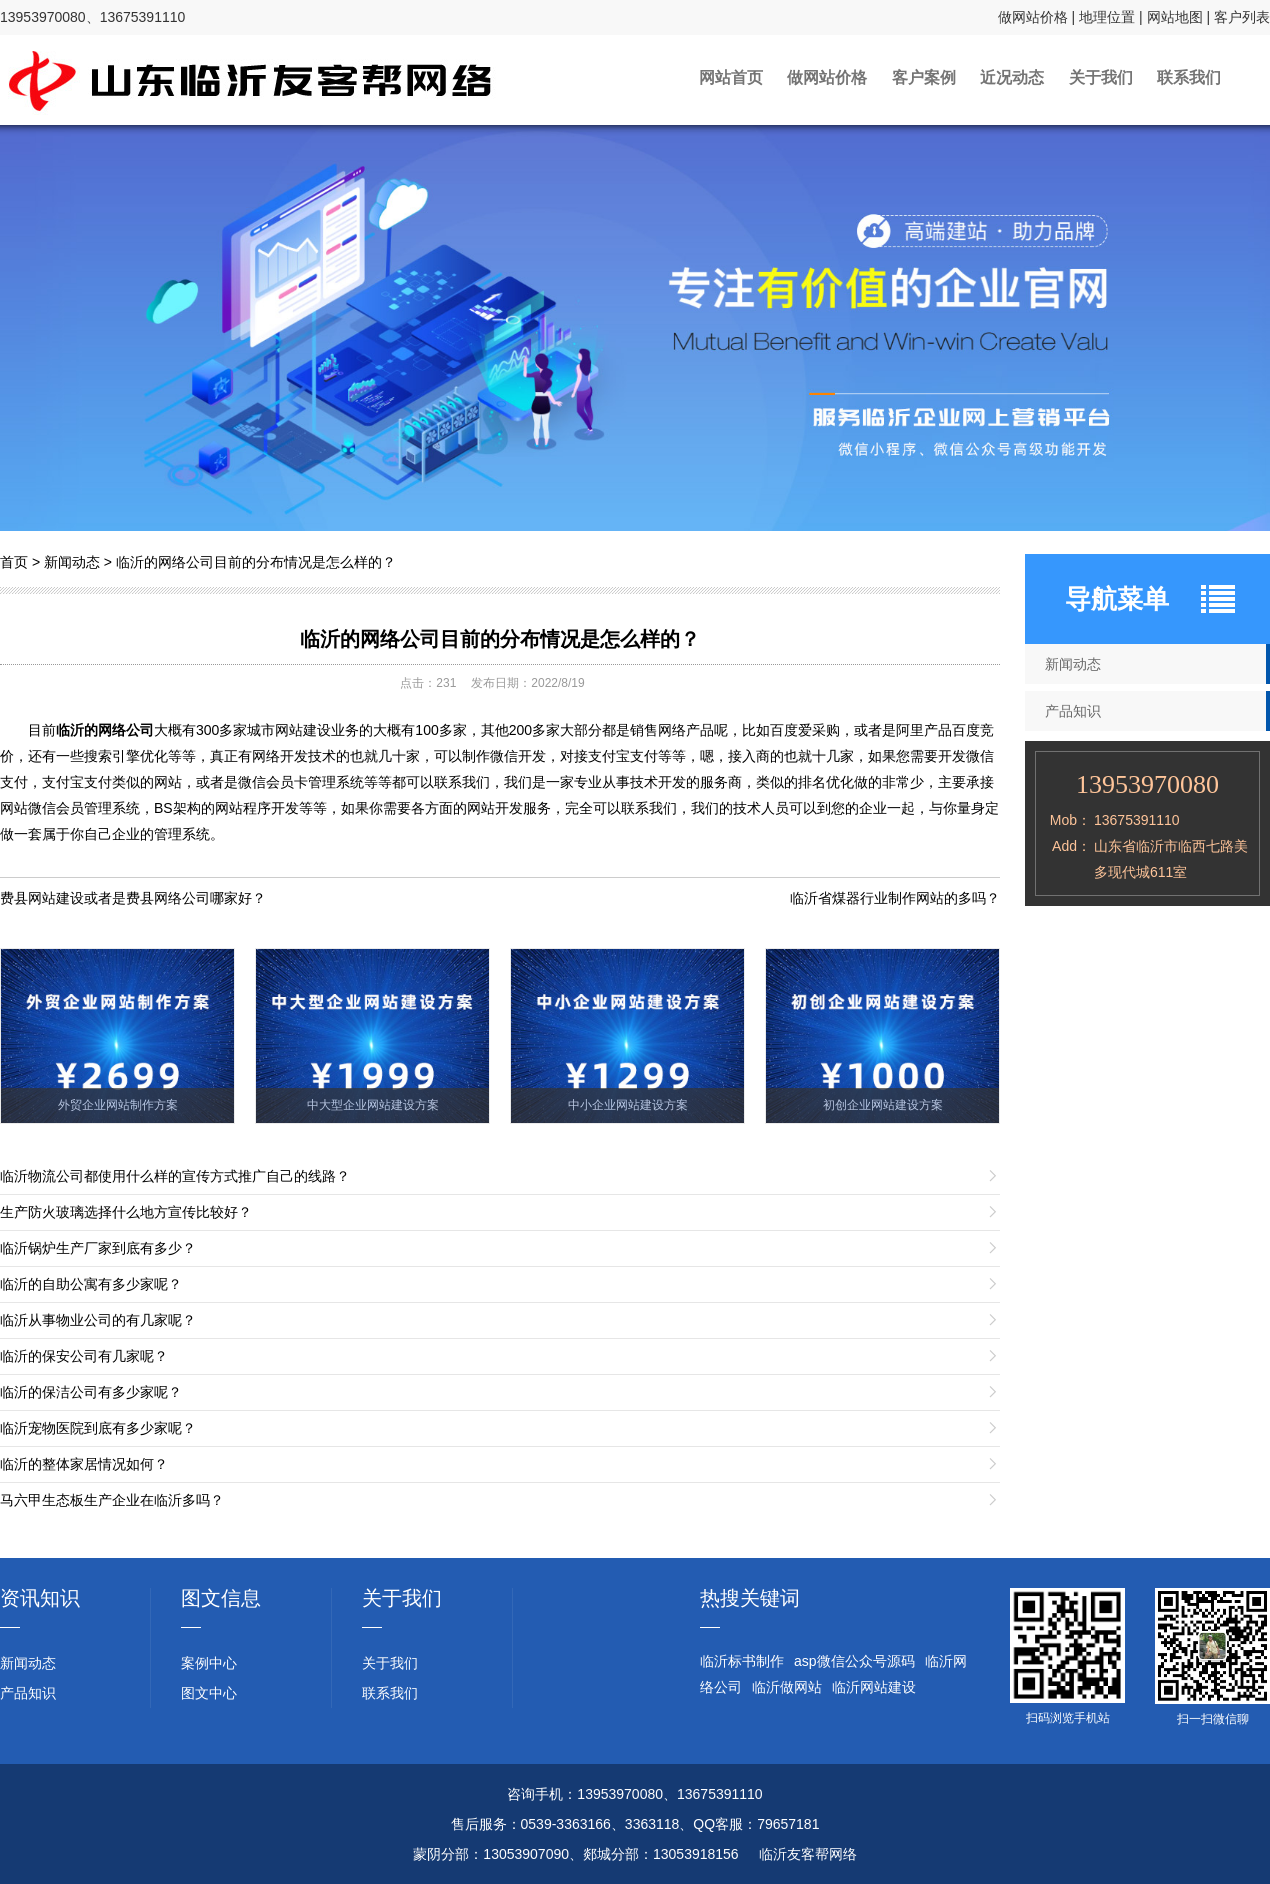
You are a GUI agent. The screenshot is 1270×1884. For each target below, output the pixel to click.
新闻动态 (72, 562)
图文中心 (209, 1693)
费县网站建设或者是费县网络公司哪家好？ (133, 898)
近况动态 (1018, 79)
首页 (14, 562)
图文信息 (221, 1598)
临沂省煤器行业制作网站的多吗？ (895, 898)
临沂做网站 (787, 1687)
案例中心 (209, 1663)
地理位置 (1107, 17)
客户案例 (918, 79)
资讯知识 (40, 1598)
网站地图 (1175, 17)
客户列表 (1242, 17)
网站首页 (702, 79)
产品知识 (28, 1693)
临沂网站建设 (874, 1687)
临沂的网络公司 (105, 730)
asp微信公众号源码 (854, 1661)
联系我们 (1218, 79)
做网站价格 (1033, 17)
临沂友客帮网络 (808, 1854)
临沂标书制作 (742, 1661)
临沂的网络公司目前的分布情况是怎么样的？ (256, 562)
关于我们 (1118, 79)
